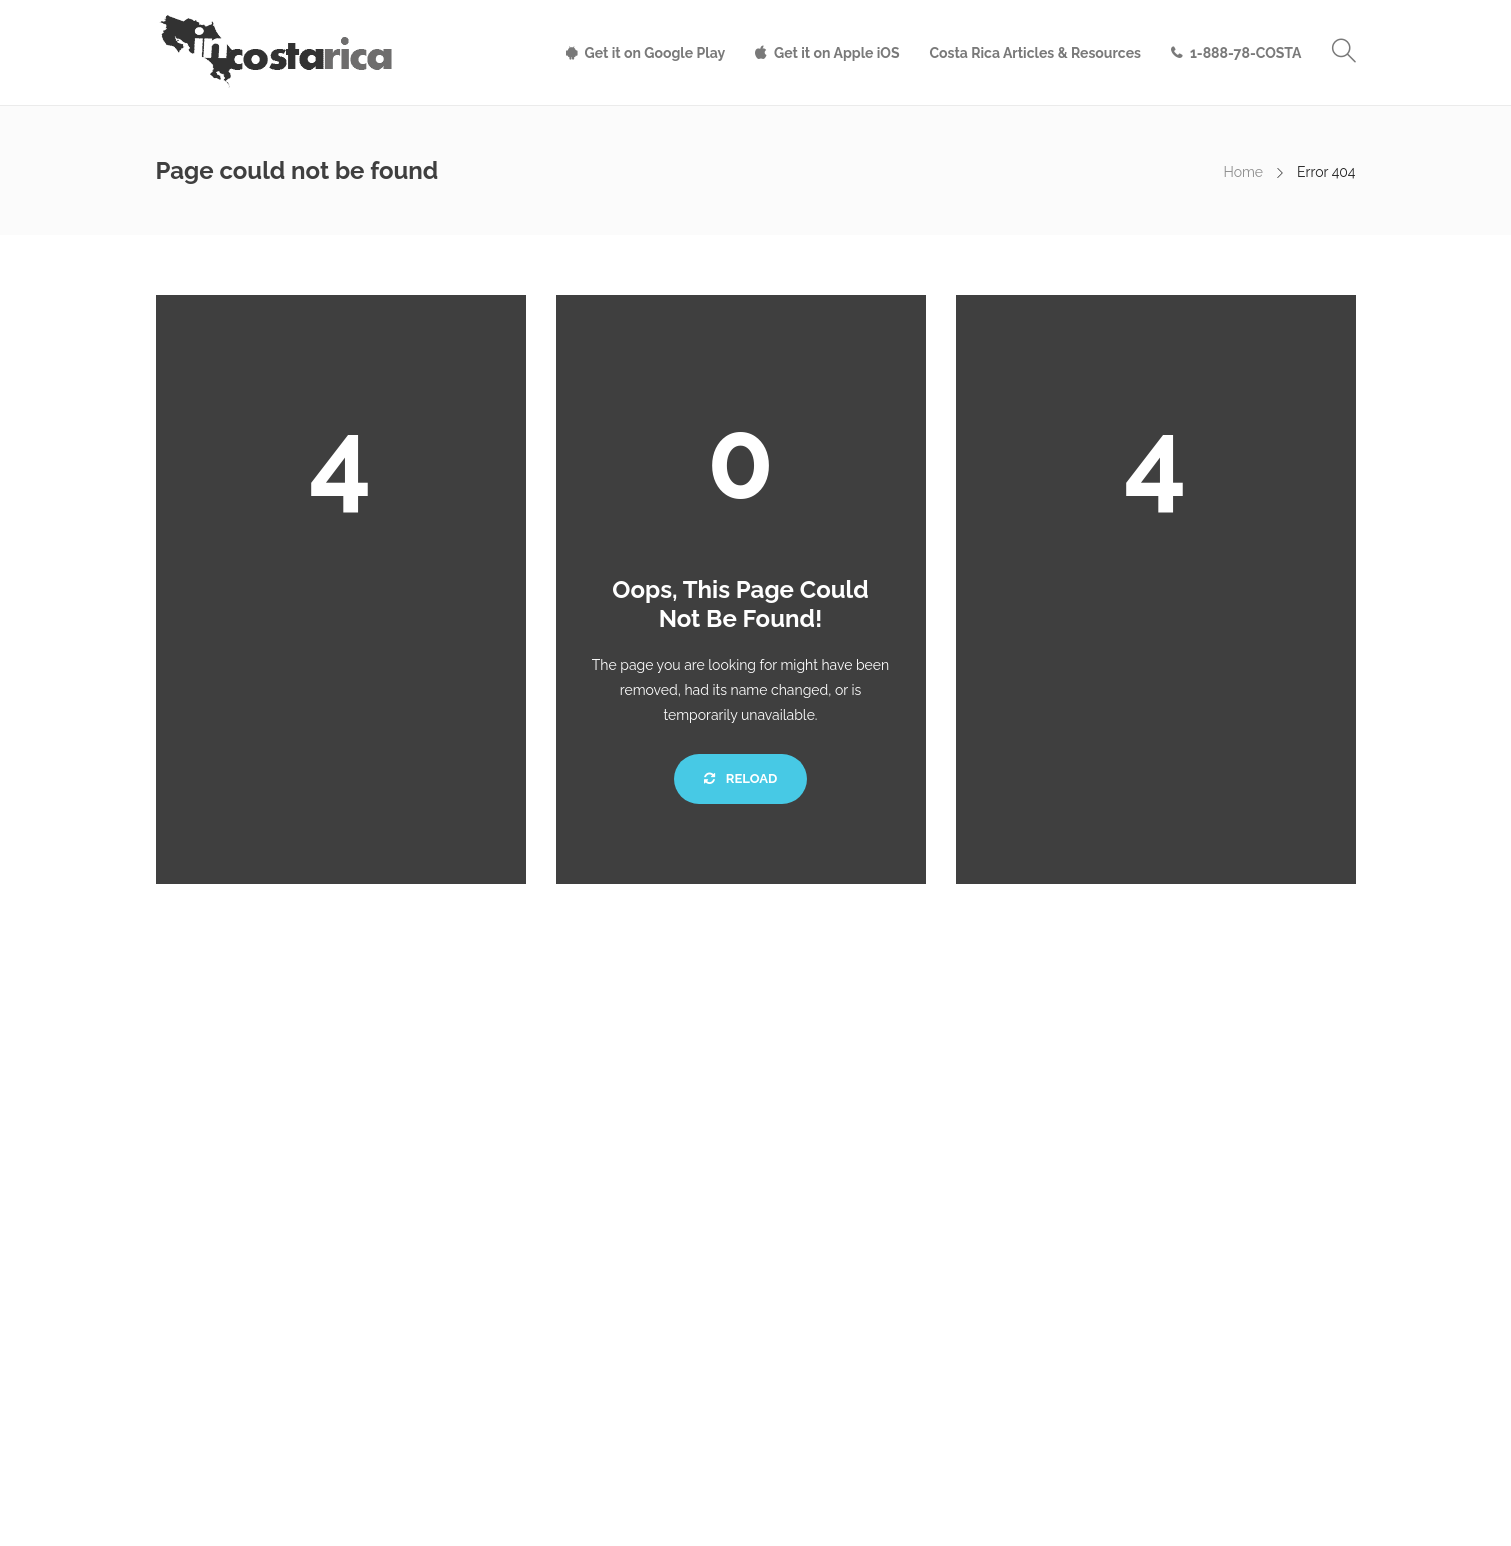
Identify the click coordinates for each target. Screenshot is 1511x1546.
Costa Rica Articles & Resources (1035, 53)
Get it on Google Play (655, 53)
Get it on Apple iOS (836, 53)
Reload (740, 778)
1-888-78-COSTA (1246, 53)
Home (1243, 172)
